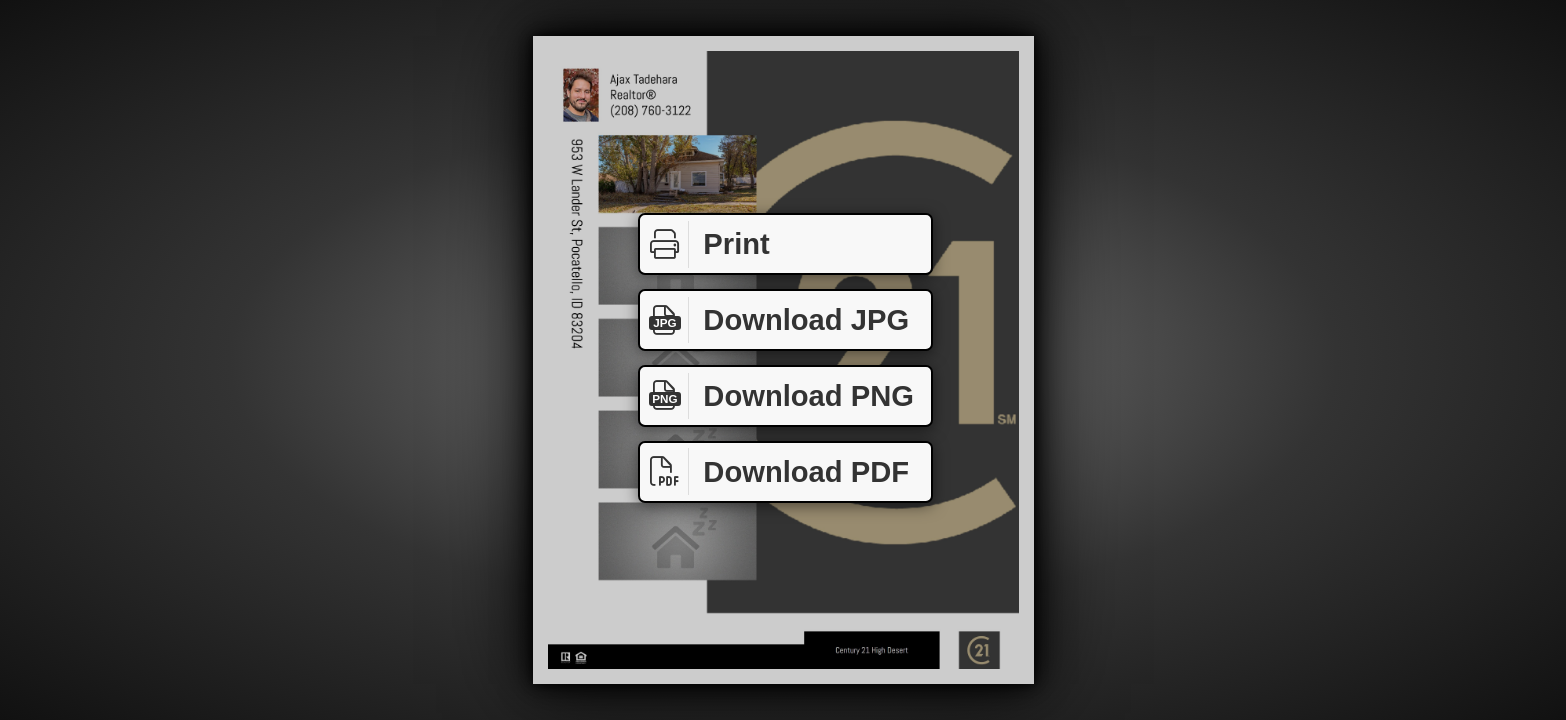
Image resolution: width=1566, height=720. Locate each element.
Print (705, 244)
